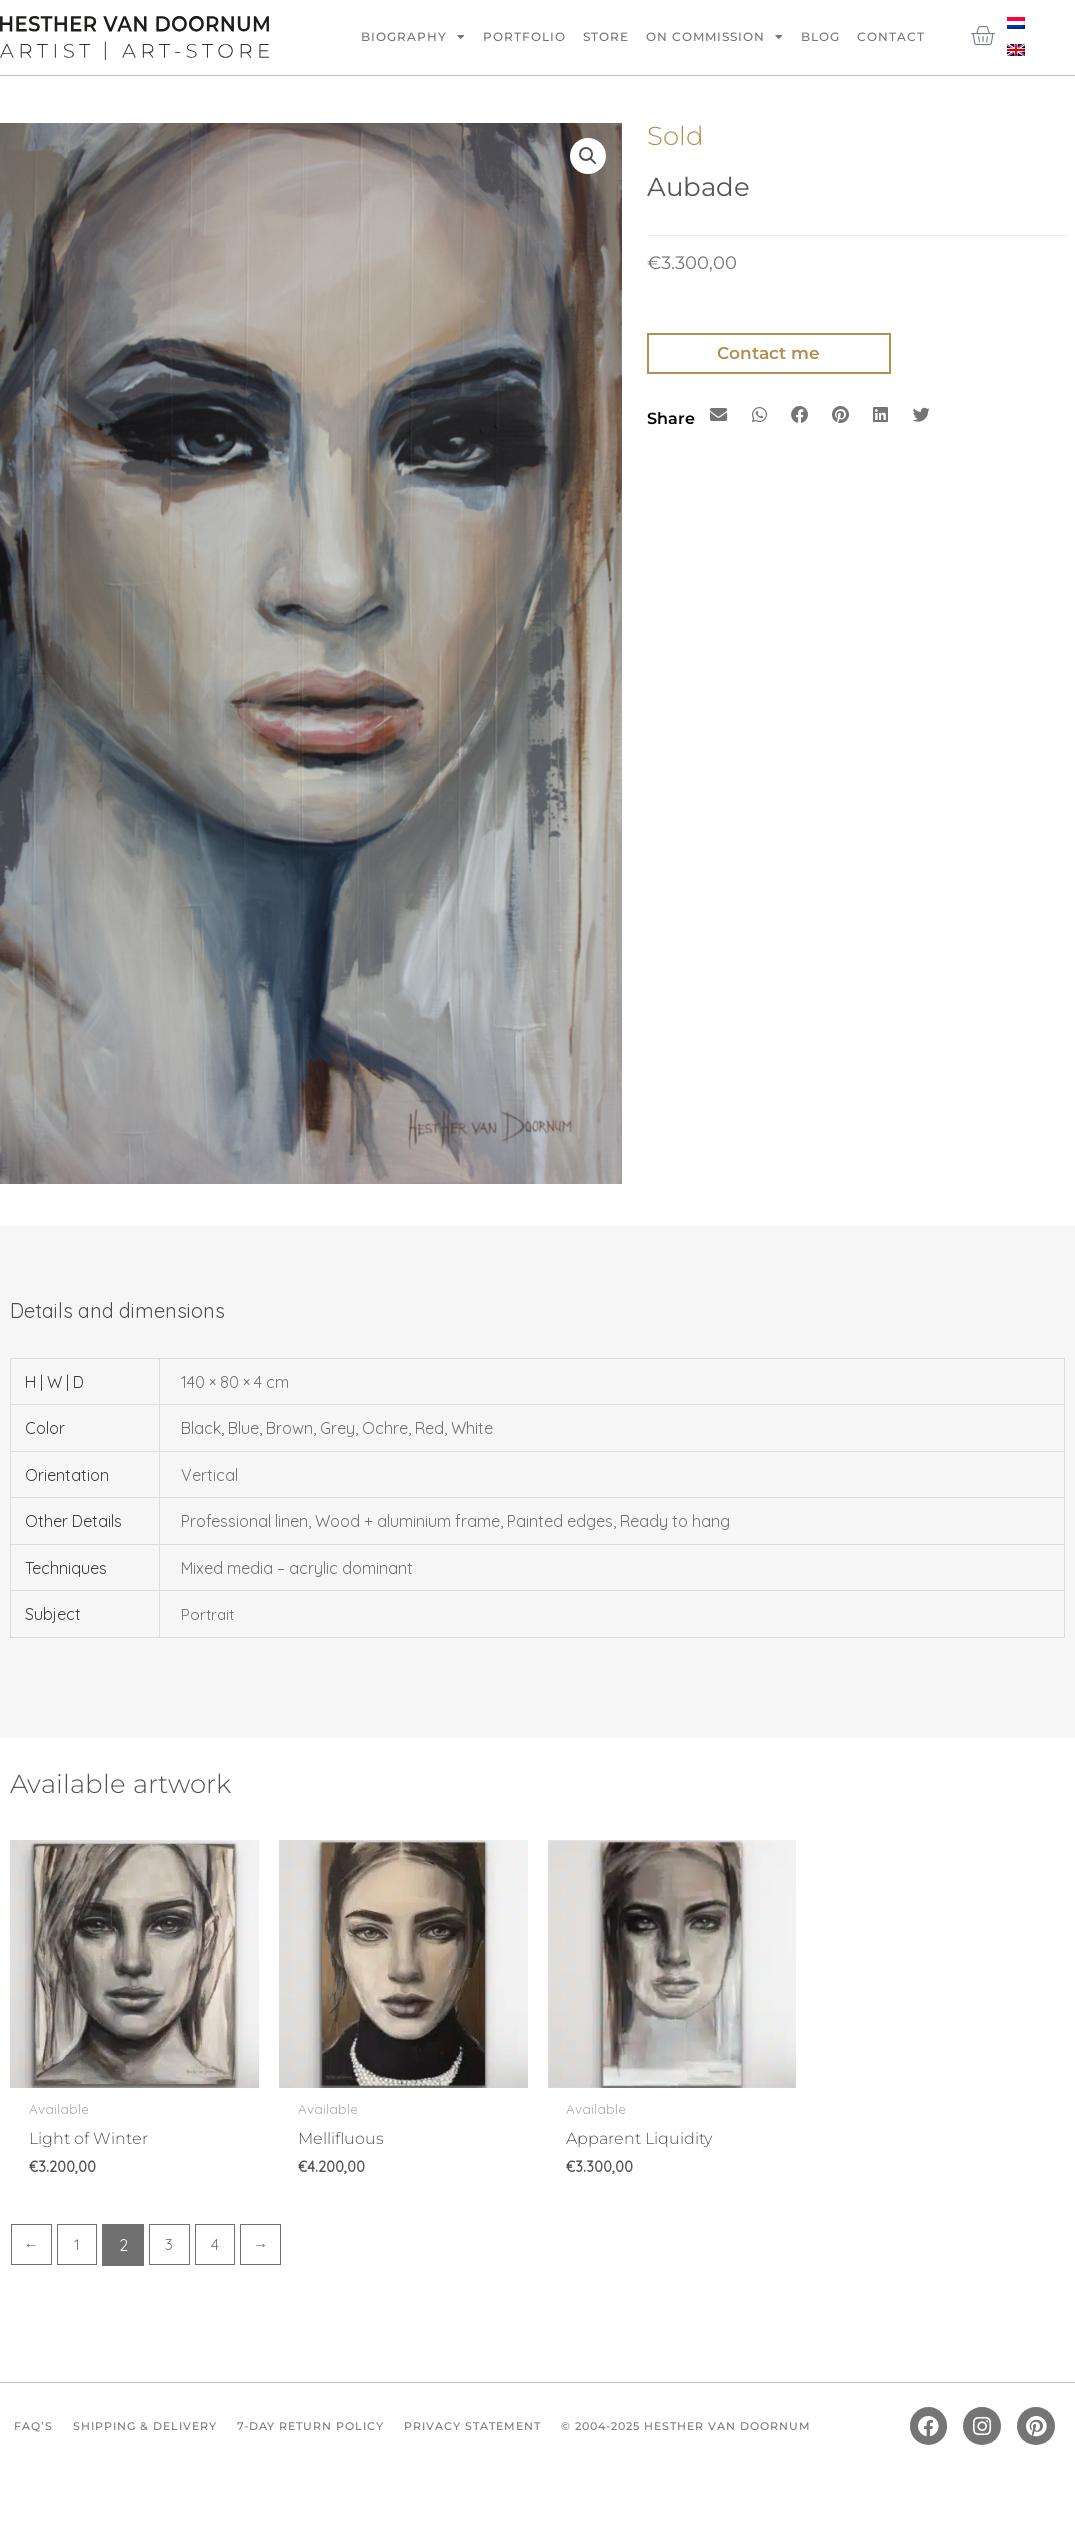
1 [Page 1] (79, 2246)
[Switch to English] (1016, 48)
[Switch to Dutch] (1016, 21)
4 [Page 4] (220, 2246)
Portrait (209, 1614)
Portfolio (524, 36)
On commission (715, 37)
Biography (413, 37)
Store (606, 36)
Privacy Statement (511, 2430)
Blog (820, 36)
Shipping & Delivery (155, 2430)
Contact (891, 36)
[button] (588, 157)
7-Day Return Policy (335, 2430)
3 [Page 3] (173, 2246)
